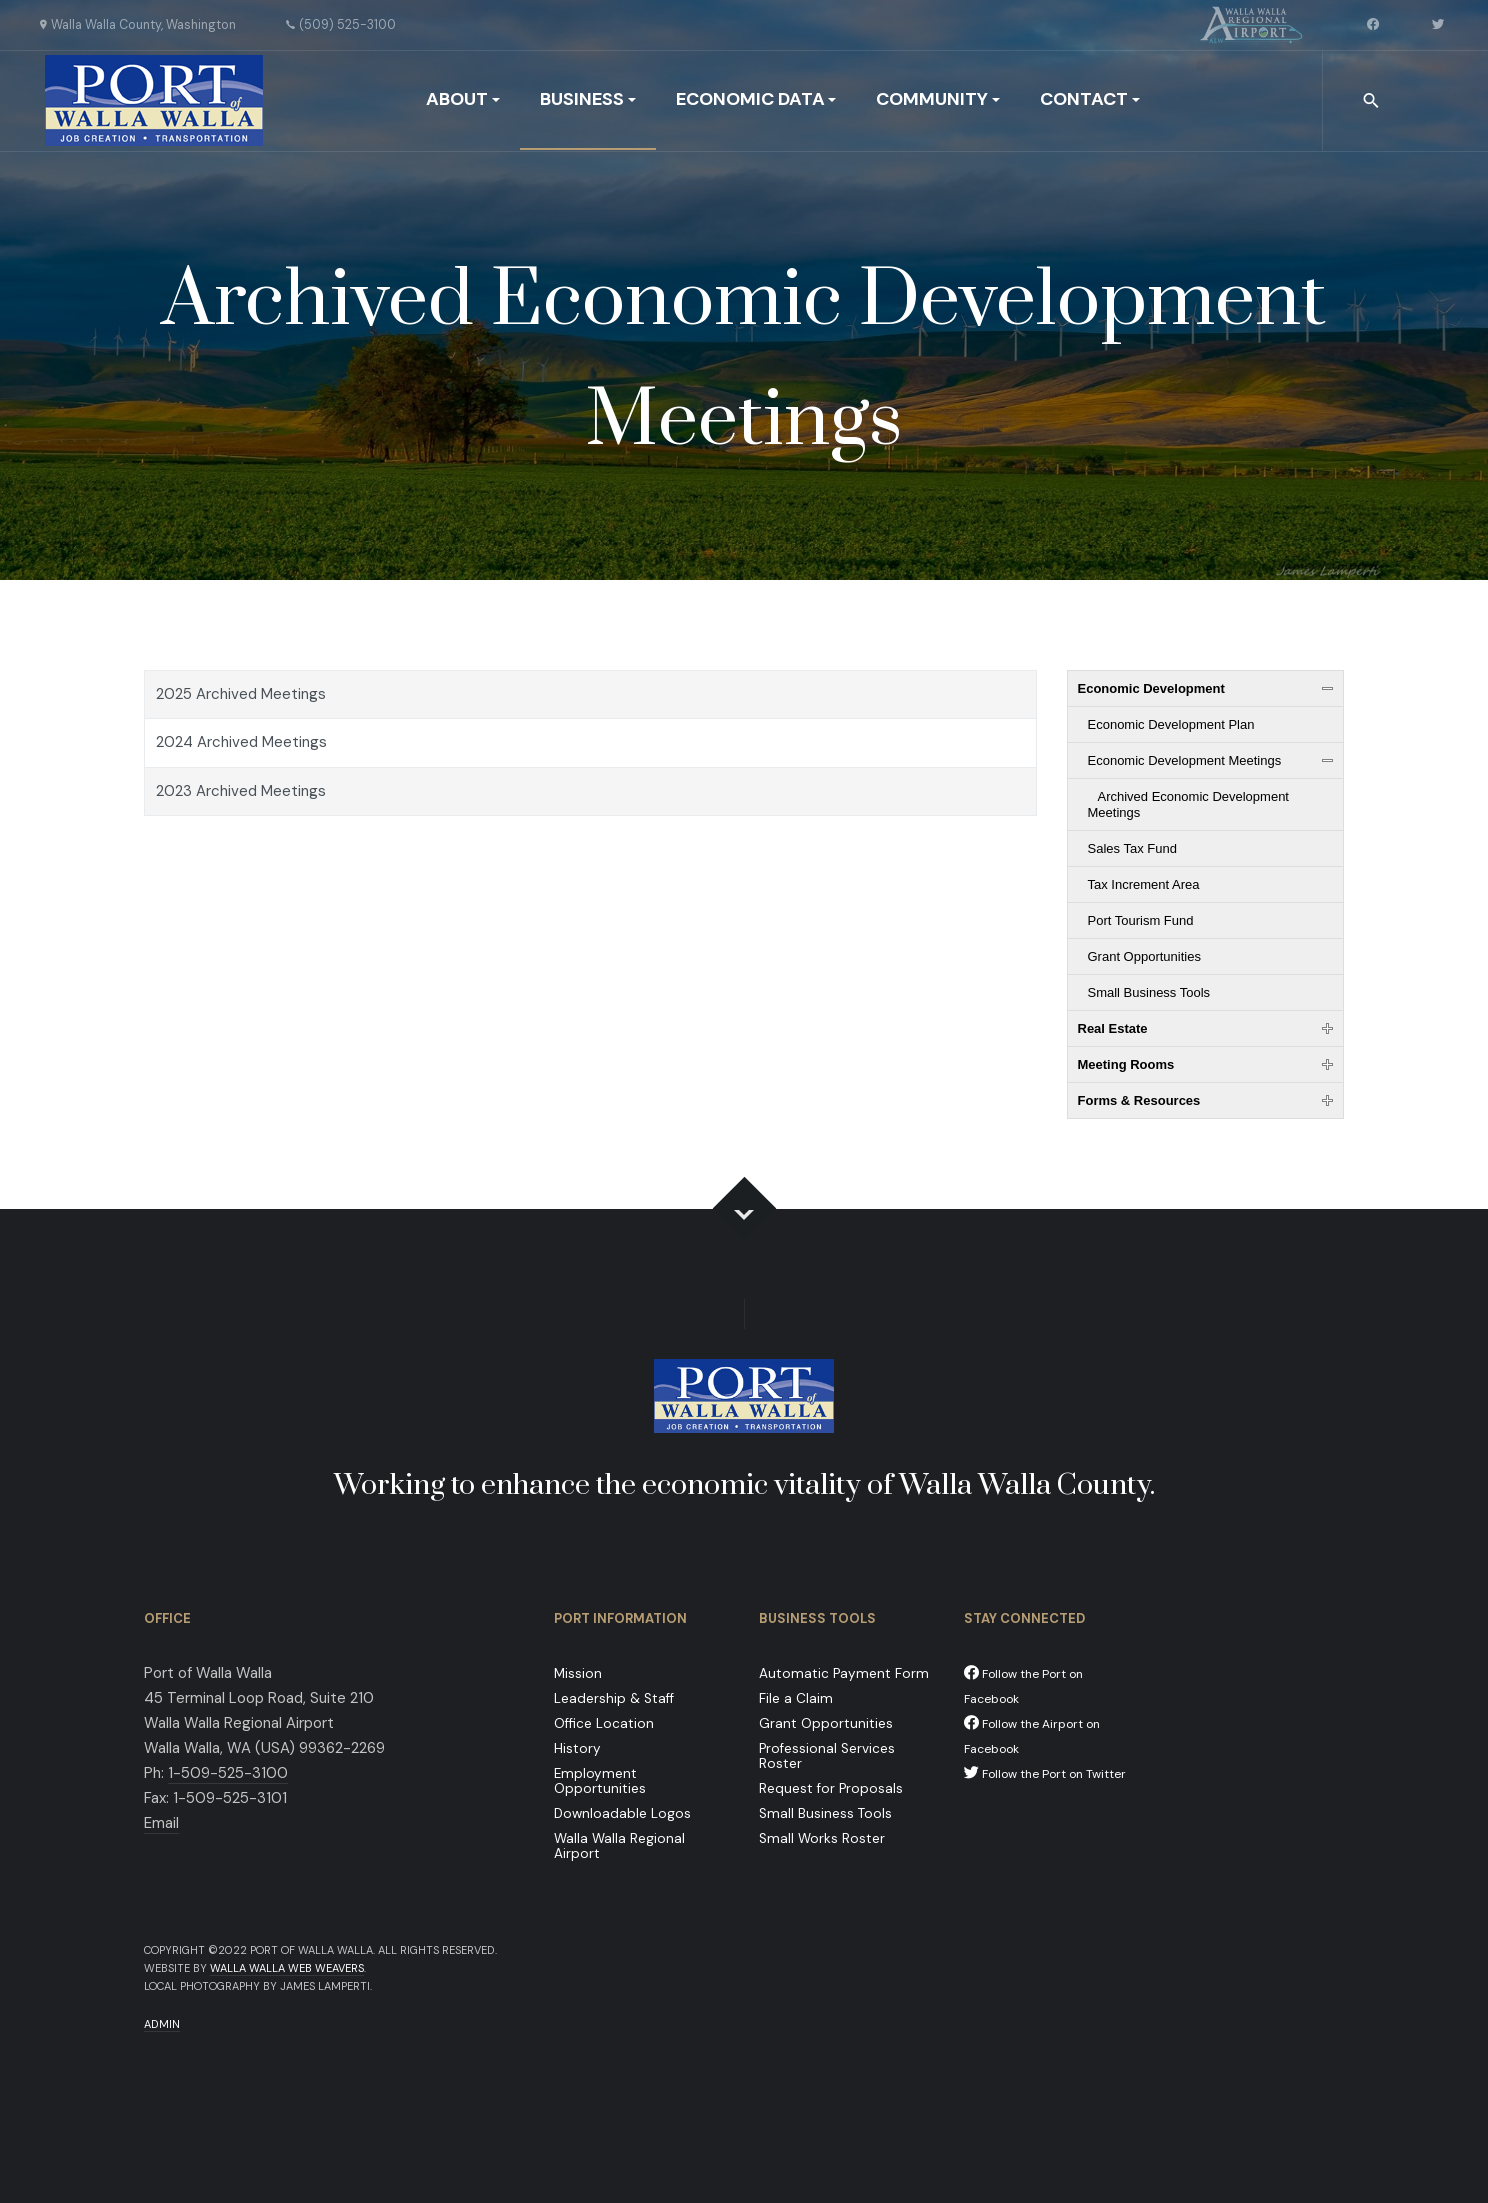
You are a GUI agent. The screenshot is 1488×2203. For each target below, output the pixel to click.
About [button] (463, 99)
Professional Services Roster (827, 1756)
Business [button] (588, 99)
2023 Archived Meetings (241, 791)
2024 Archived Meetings (241, 742)
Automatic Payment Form (844, 1673)
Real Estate (1113, 1028)
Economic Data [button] (756, 99)
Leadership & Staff (614, 1698)
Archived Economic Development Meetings (1188, 804)
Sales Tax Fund (1132, 848)
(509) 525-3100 (347, 25)
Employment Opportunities (600, 1781)
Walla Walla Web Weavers (287, 1968)
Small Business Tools (1149, 992)
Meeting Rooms (1126, 1064)
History (577, 1748)
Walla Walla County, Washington (143, 25)
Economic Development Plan (1171, 724)
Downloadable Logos (622, 1813)
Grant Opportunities (1144, 956)
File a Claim (796, 1698)
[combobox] (1372, 101)
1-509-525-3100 (228, 1773)
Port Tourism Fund (1141, 920)
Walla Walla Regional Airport (619, 1846)
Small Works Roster (822, 1838)
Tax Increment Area (1144, 884)
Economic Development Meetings (1185, 760)
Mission (578, 1673)
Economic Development (1151, 688)
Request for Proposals (831, 1788)
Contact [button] (1090, 99)
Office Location (604, 1723)
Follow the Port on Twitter (1045, 1774)
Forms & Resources (1139, 1100)
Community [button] (938, 99)
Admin (162, 2024)
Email (161, 1823)
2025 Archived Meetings (241, 694)
